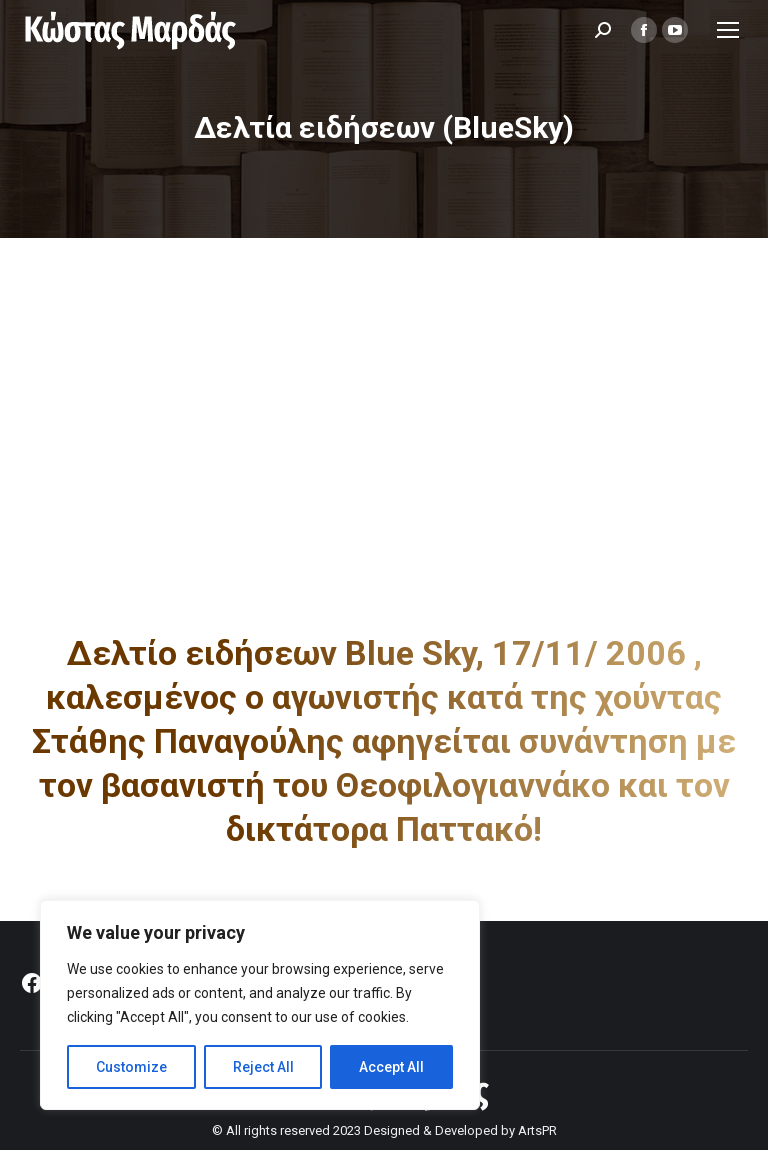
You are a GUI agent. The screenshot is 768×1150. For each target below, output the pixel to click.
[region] (260, 1005)
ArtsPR (537, 1130)
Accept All (391, 1067)
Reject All (263, 1067)
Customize (131, 1067)
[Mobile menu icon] (728, 30)
